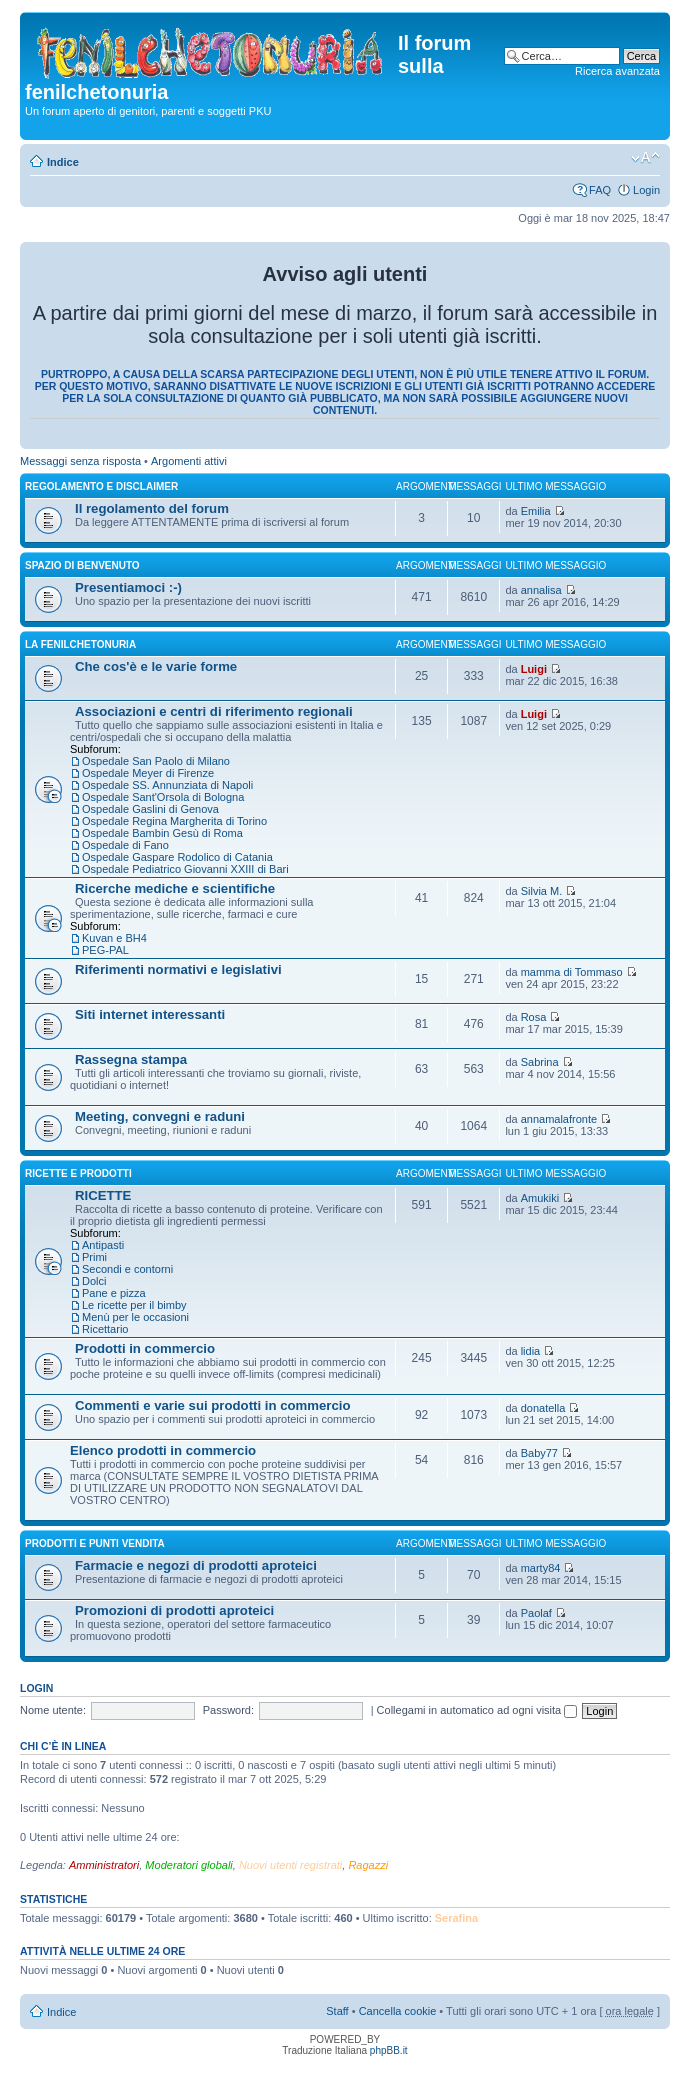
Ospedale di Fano (125, 845)
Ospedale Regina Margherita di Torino (174, 821)
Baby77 (539, 1453)
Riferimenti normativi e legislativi (178, 969)
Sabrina (540, 1062)
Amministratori (104, 1865)
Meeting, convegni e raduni (160, 1116)
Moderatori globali (188, 1865)
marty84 (541, 1568)
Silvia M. (542, 891)
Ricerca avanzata (617, 71)
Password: (228, 1710)
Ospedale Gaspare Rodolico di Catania (177, 857)
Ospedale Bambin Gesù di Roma (162, 833)
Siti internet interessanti (150, 1014)
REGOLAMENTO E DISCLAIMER (101, 486)
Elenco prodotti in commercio (163, 1450)
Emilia (536, 511)
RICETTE (103, 1195)
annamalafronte (559, 1119)
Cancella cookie (398, 2011)
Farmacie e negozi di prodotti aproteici (196, 1565)
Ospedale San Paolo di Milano (156, 761)
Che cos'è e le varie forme (156, 666)
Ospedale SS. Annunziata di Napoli (167, 785)
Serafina (456, 1918)
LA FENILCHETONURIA (80, 644)
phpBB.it (389, 2050)
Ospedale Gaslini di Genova (150, 809)
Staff (337, 2011)
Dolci (94, 1281)
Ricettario (105, 1329)
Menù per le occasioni (135, 1317)
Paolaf (536, 1613)
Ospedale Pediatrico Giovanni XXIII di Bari (185, 869)
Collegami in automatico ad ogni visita (477, 1710)
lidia (531, 1351)
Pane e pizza (114, 1293)
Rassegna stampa (131, 1059)
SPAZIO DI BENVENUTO (82, 565)
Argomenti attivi (189, 461)
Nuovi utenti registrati (290, 1865)
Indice (63, 162)
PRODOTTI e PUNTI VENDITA (95, 1543)
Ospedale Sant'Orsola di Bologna (163, 797)
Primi (94, 1257)
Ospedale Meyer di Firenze (148, 773)
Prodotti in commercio (145, 1348)
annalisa (541, 590)
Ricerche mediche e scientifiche (175, 888)
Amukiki (540, 1198)
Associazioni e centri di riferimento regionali (214, 711)
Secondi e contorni (127, 1269)
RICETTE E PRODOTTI (78, 1173)
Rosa (534, 1017)
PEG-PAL (105, 950)
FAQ (600, 190)
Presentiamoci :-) (128, 587)
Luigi (534, 669)
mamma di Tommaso (572, 972)
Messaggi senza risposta (80, 461)
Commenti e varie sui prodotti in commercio (213, 1405)
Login (646, 190)
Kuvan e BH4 (114, 938)
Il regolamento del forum (152, 508)
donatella (543, 1408)
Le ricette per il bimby (134, 1305)
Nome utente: (53, 1710)
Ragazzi (368, 1865)
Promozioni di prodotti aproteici (174, 1610)
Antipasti (103, 1245)
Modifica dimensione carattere (645, 158)
